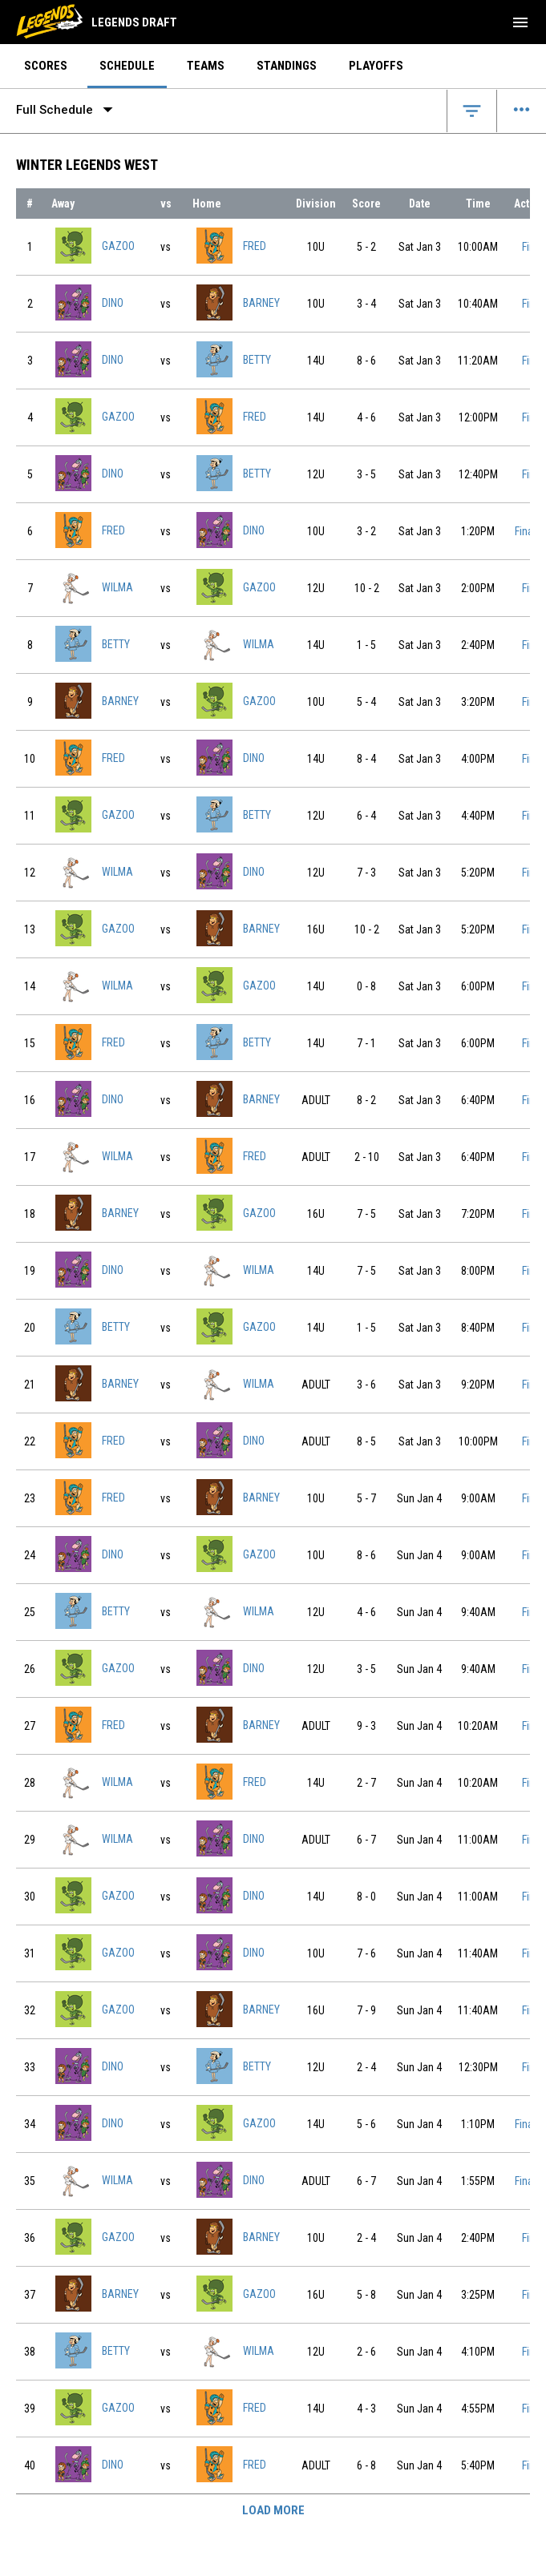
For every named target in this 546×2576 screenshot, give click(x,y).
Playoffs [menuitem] (376, 65)
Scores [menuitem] (45, 65)
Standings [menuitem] (287, 65)
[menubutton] (520, 22)
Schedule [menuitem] (127, 65)
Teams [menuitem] (205, 65)
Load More (273, 2510)
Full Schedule (67, 110)
